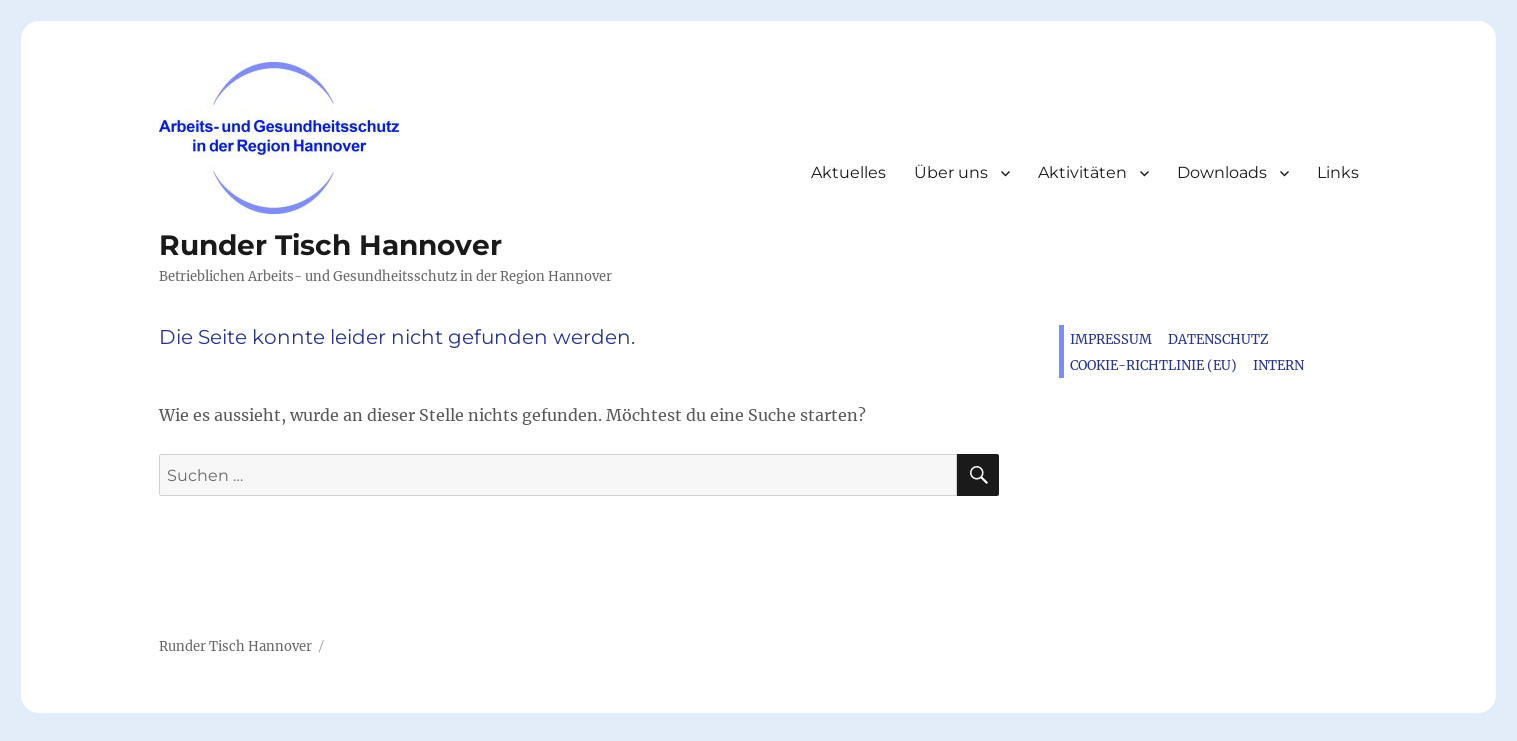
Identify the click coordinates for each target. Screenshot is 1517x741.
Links (1338, 172)
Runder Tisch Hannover (330, 245)
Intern (1278, 365)
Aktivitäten (1082, 172)
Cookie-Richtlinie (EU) (1153, 365)
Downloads (1222, 172)
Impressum (1111, 339)
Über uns (951, 172)
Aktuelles (848, 172)
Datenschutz (1218, 339)
